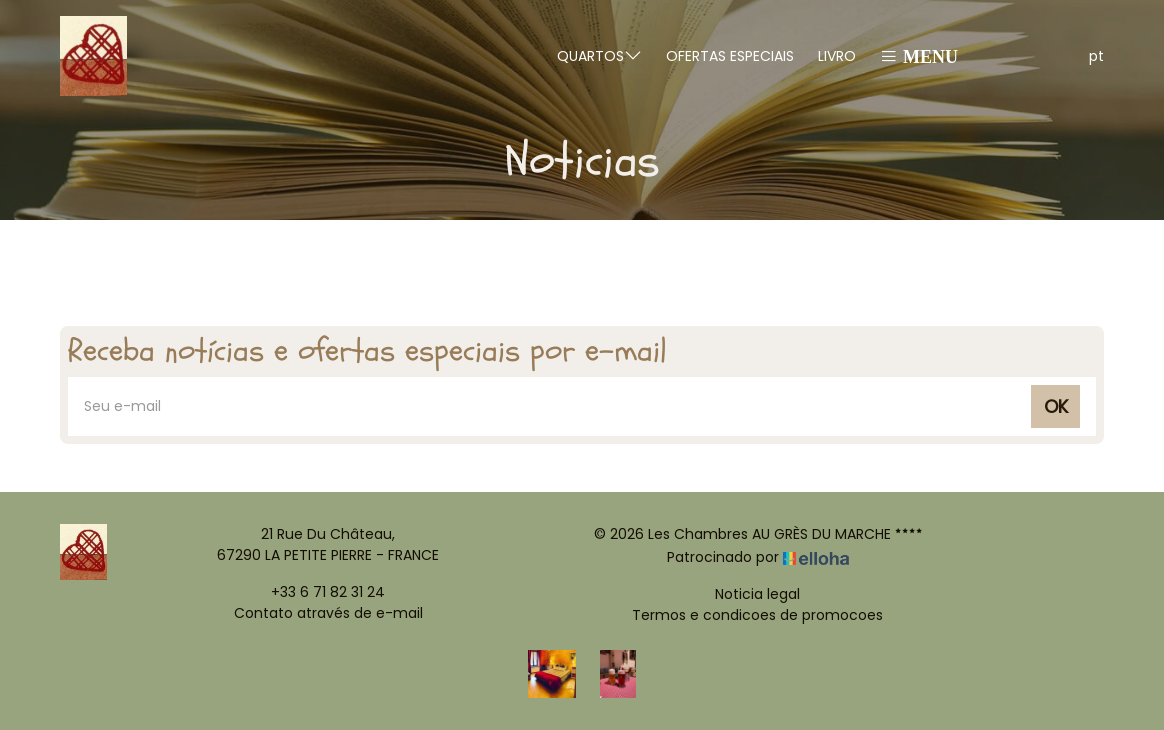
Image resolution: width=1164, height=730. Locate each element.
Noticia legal (757, 594)
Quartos (599, 55)
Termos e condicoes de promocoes (757, 615)
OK (1056, 406)
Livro (837, 56)
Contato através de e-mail (328, 613)
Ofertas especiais (730, 56)
